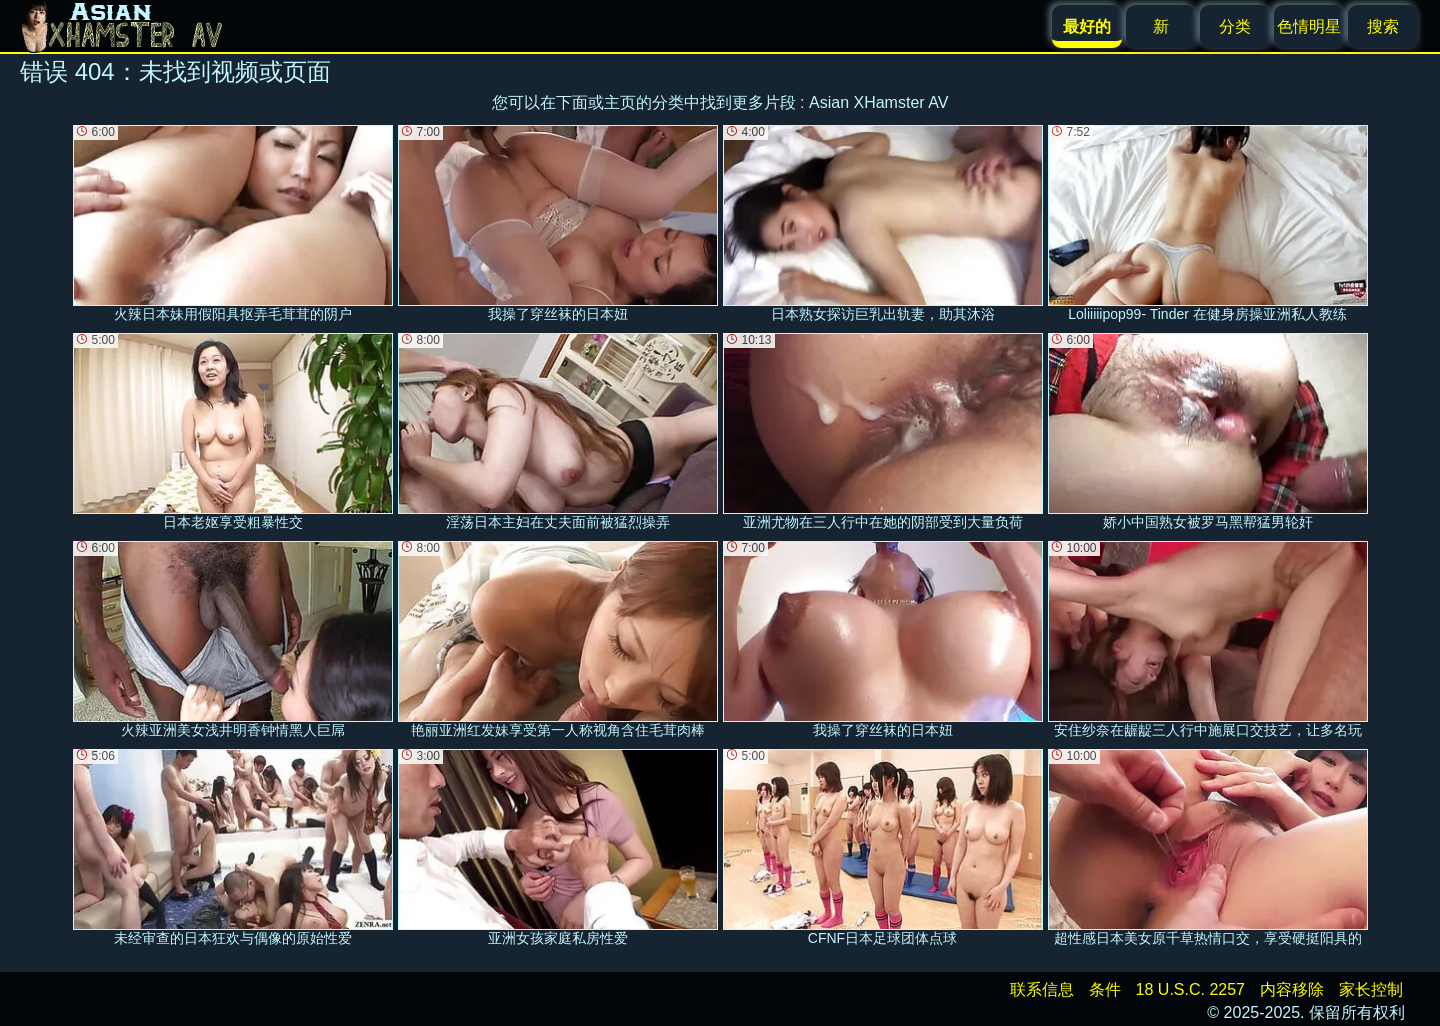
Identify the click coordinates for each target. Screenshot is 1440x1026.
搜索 (1383, 26)
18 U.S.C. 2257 (1190, 989)
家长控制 (1371, 989)
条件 (1105, 989)
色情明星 (1309, 26)
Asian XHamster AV (878, 102)
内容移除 (1292, 989)
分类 (1235, 26)
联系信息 (1042, 989)
